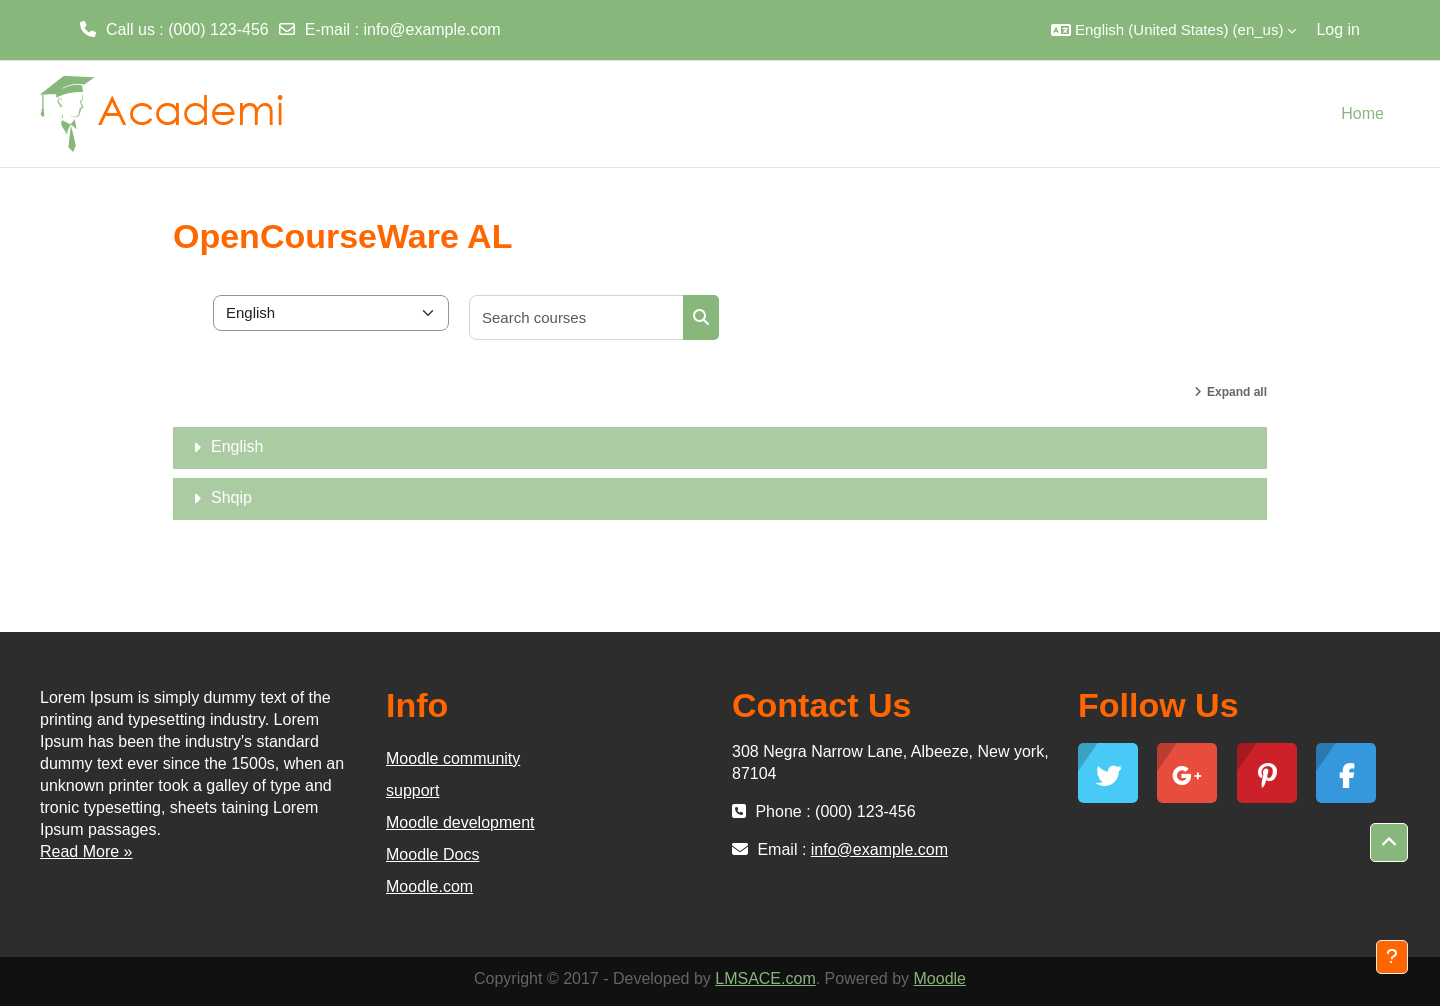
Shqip (231, 497)
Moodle (940, 978)
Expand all (1237, 392)
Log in (1338, 29)
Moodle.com (429, 886)
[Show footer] (1392, 957)
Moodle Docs (432, 854)
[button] (1173, 30)
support (412, 790)
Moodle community (453, 758)
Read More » (86, 851)
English (237, 446)
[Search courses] (577, 317)
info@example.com (431, 29)
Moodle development (460, 822)
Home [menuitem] (1362, 113)
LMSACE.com (765, 978)
